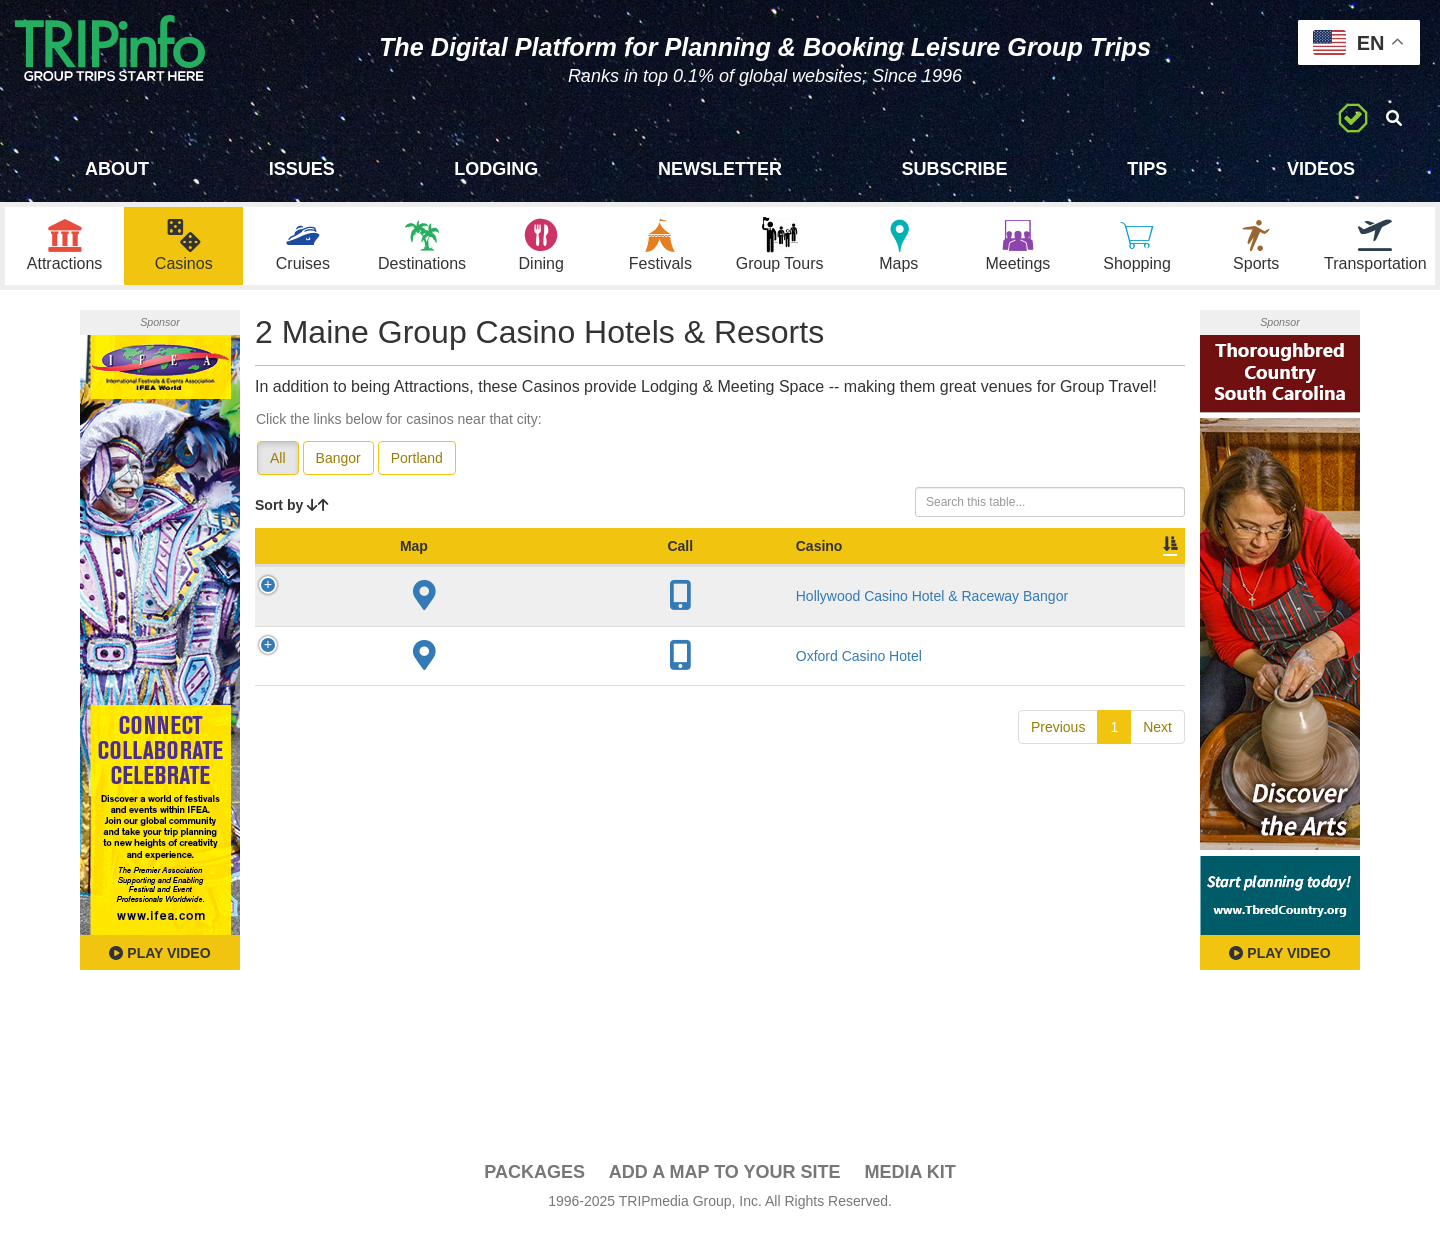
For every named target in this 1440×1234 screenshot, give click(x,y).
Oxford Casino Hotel (438, 679)
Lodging (496, 169)
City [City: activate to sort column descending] (582, 569)
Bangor (338, 461)
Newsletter (720, 169)
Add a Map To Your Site (725, 1175)
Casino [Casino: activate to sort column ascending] (398, 569)
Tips (1147, 169)
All (278, 461)
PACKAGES (534, 1175)
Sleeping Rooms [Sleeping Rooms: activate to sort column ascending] (755, 559)
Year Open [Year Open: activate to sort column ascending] (652, 559)
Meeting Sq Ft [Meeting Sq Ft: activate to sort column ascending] (877, 559)
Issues (302, 169)
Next (1157, 750)
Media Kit (909, 1175)
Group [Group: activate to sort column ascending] (1133, 569)
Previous (1058, 750)
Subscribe (955, 169)
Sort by (292, 508)
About (117, 169)
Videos (1321, 169)
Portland (417, 461)
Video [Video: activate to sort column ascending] (982, 569)
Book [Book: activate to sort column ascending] (1056, 569)
